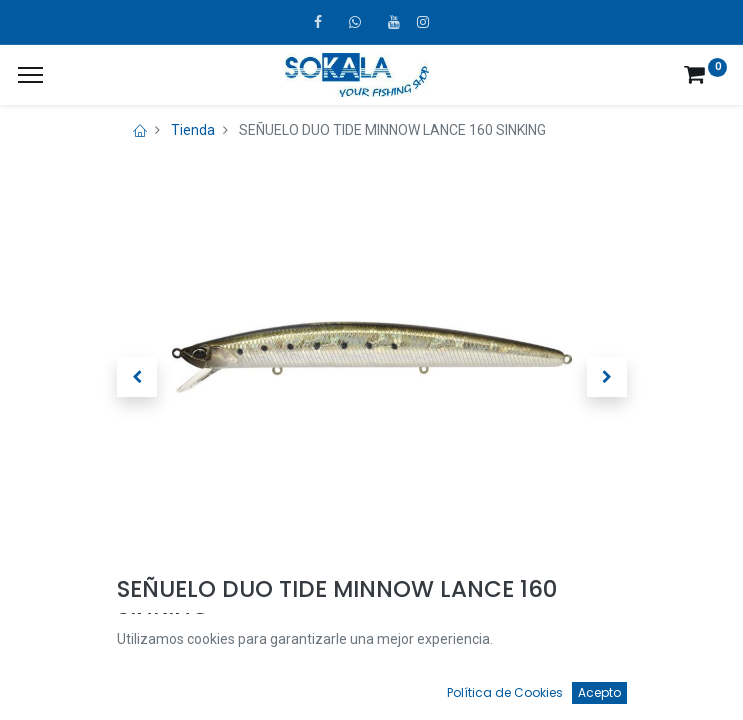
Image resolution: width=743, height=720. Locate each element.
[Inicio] (66, 686)
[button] (137, 377)
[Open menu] (372, 691)
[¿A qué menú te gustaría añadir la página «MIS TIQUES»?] (30, 75)
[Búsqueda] (219, 686)
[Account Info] (678, 686)
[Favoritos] (524, 686)
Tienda (193, 130)
